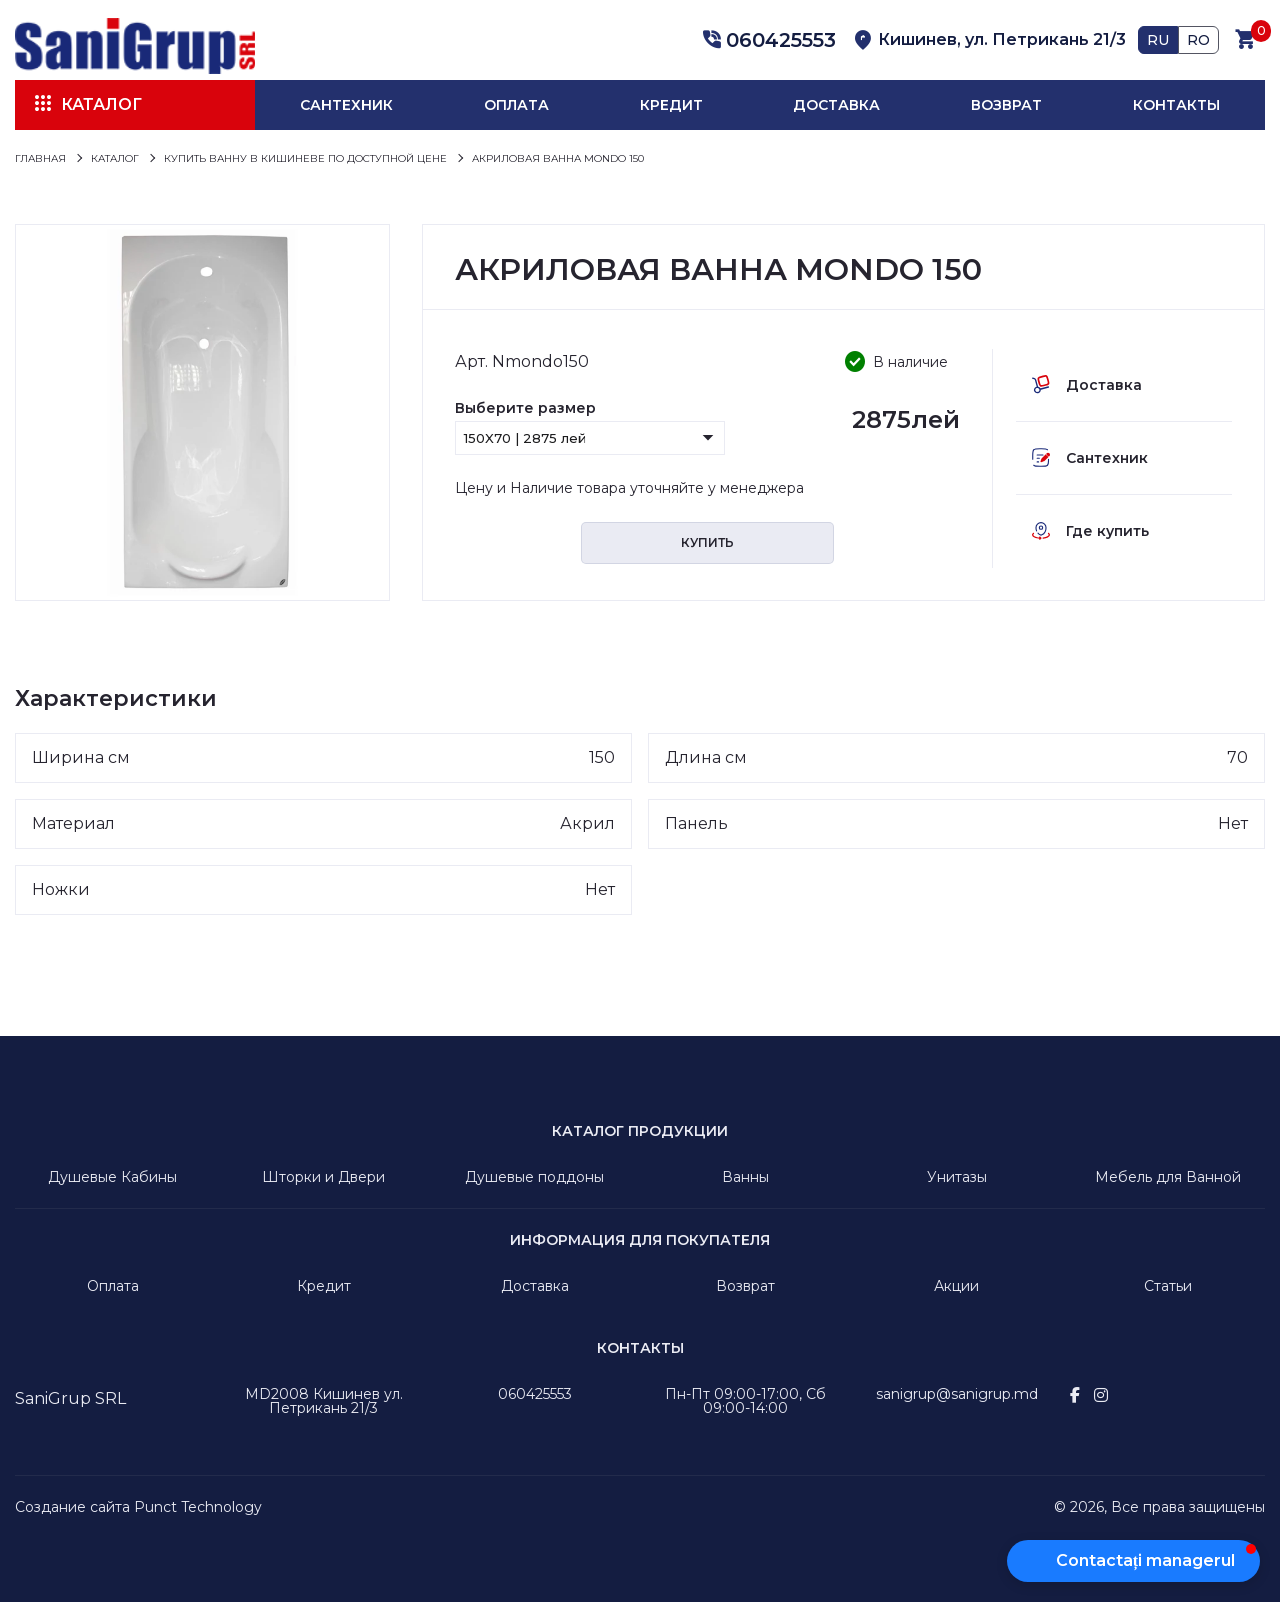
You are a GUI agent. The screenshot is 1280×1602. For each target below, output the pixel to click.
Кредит (671, 105)
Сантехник (346, 105)
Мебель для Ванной (1168, 1177)
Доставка (836, 105)
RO (1198, 40)
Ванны (745, 1177)
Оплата (516, 105)
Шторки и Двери (323, 1177)
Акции (956, 1286)
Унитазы (957, 1177)
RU (1158, 40)
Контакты (1176, 105)
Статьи (1168, 1286)
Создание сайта (72, 1507)
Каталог (101, 104)
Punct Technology (198, 1507)
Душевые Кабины (112, 1177)
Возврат (1006, 105)
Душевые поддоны (534, 1177)
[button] (766, 40)
